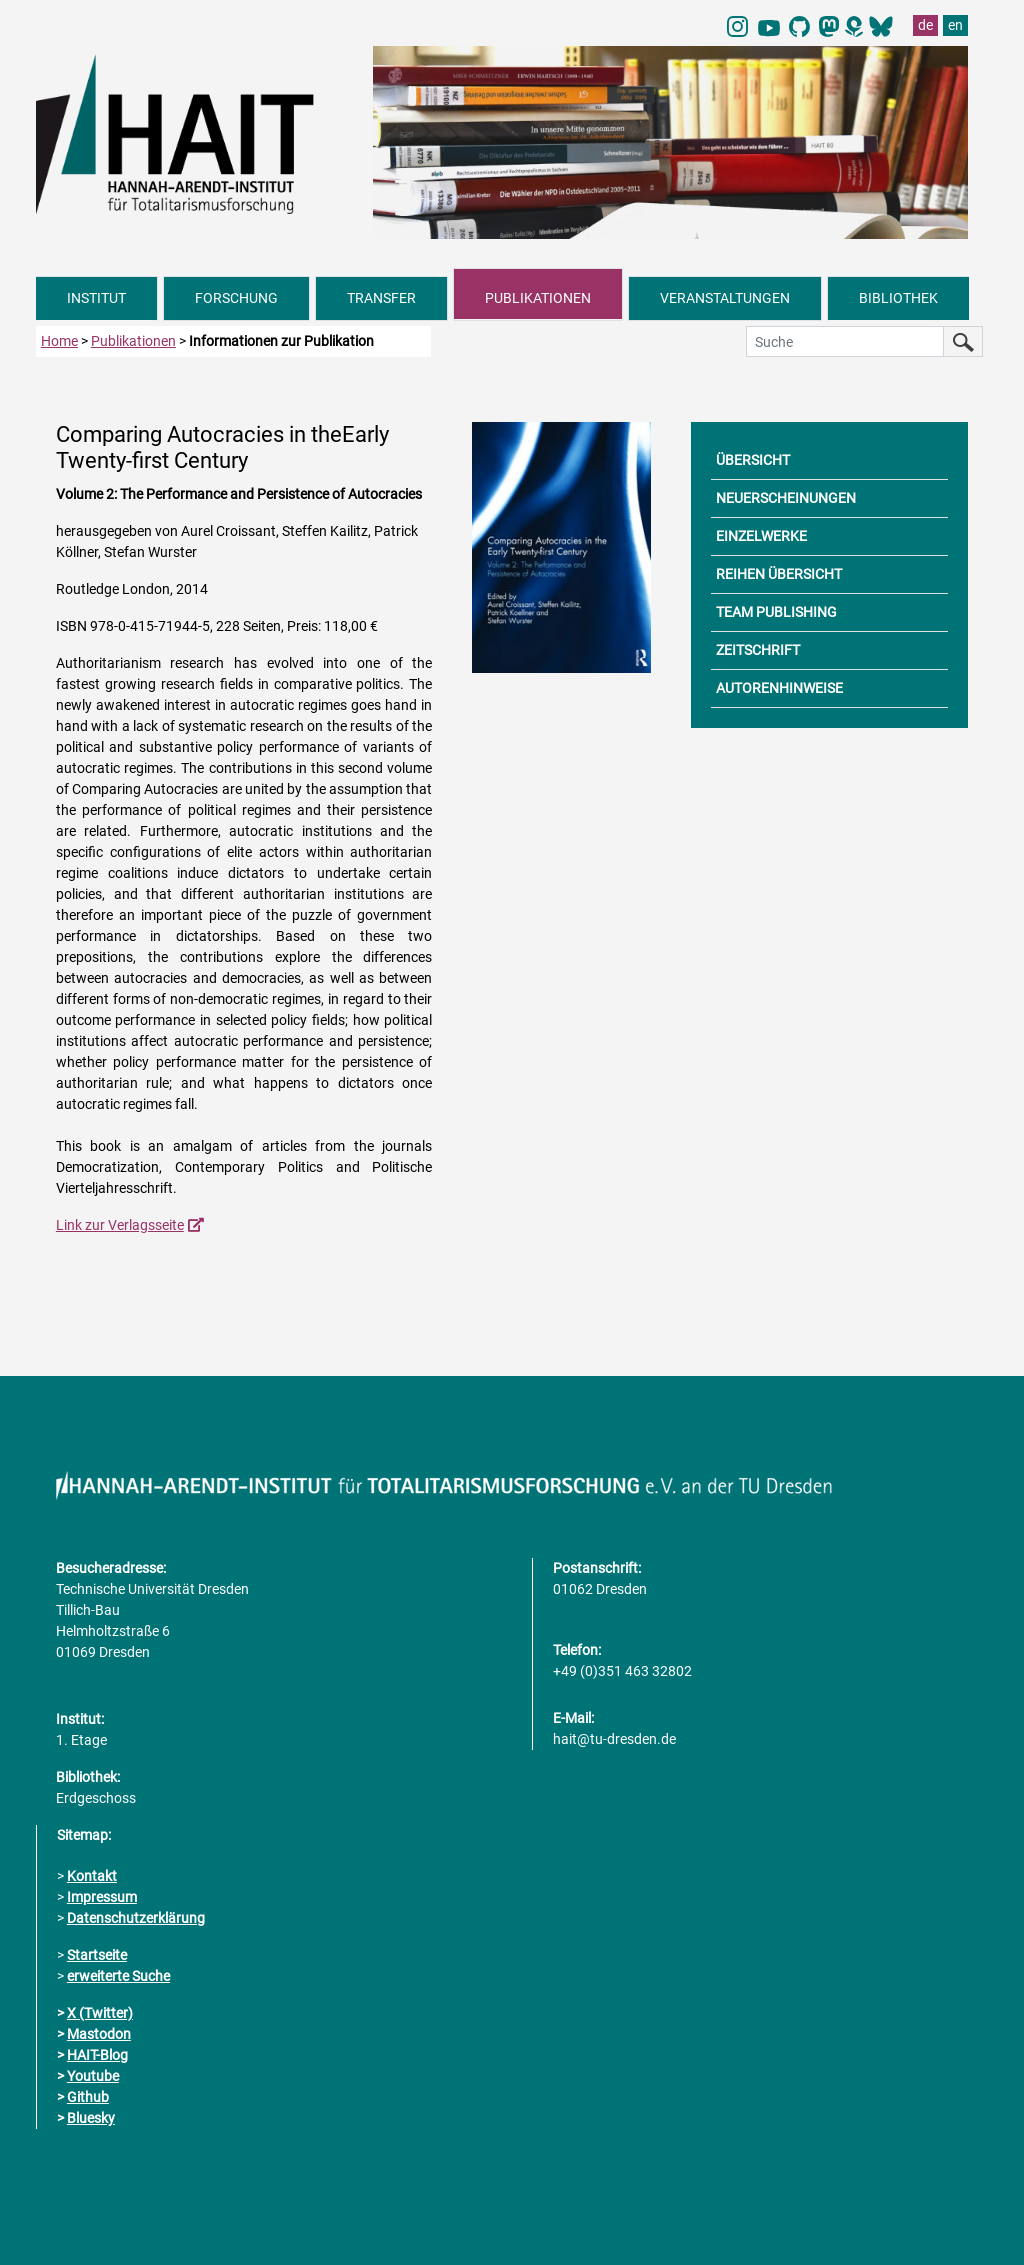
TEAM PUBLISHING (776, 612)
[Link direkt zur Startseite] (194, 133)
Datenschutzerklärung (136, 1918)
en (955, 25)
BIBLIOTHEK (898, 298)
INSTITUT (96, 298)
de (925, 25)
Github (88, 2097)
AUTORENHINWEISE (779, 688)
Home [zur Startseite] (59, 341)
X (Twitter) (100, 2013)
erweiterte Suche (118, 1976)
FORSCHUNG (236, 298)
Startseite (97, 1955)
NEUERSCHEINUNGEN (786, 498)
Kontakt (92, 1876)
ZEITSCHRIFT (758, 650)
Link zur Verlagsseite (120, 1225)
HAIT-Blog (97, 2055)
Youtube (93, 2076)
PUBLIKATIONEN (538, 298)
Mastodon (99, 2034)
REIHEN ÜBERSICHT (779, 574)
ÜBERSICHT (753, 460)
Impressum (102, 1897)
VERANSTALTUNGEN (725, 298)
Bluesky (91, 2118)
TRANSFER (381, 298)
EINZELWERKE (761, 536)
